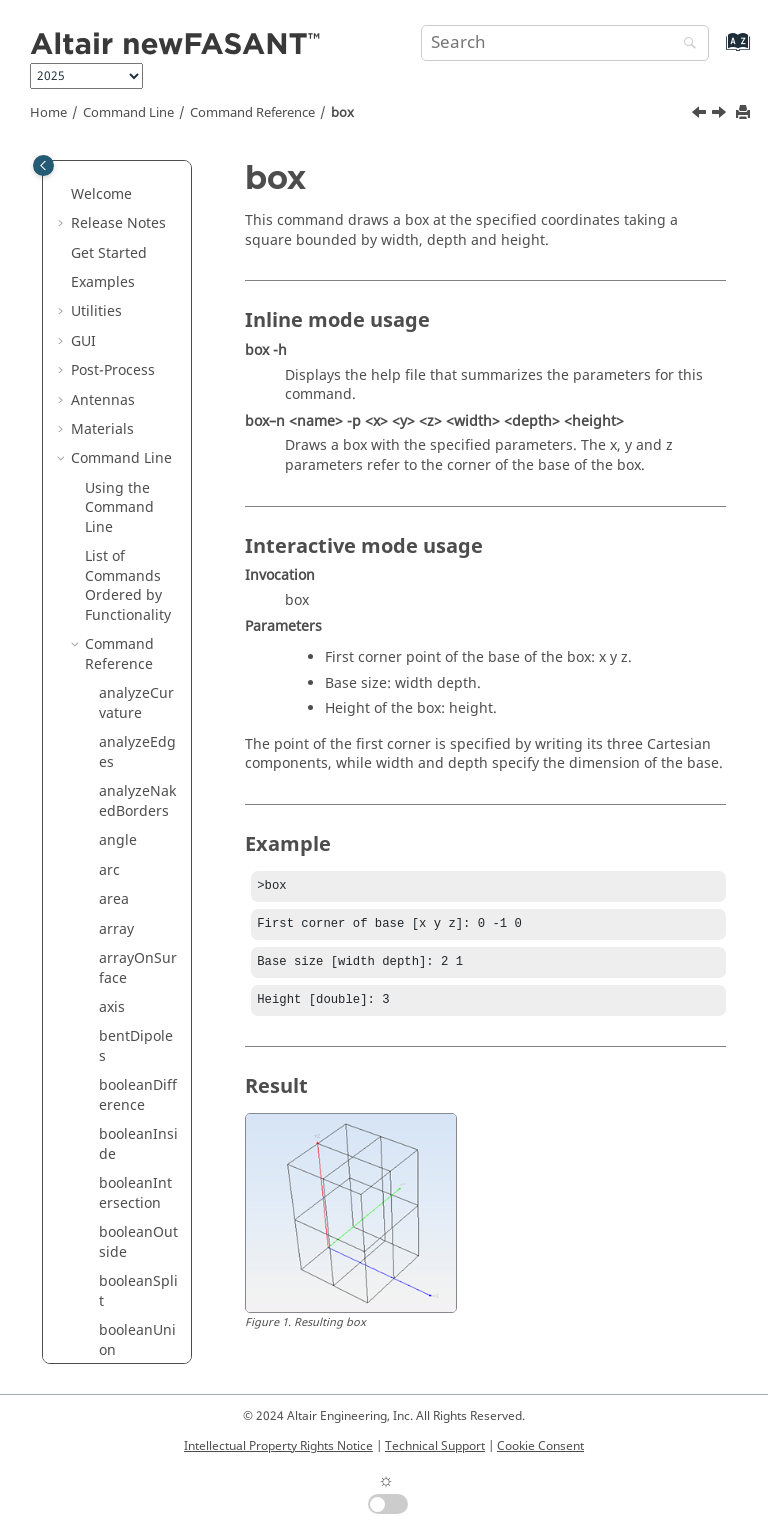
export (120, 1211)
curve (117, 819)
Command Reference (252, 113)
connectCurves (137, 663)
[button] (91, 193)
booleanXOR (135, 398)
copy (114, 731)
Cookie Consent (540, 1446)
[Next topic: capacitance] (721, 115)
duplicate (130, 1064)
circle (117, 496)
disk (112, 1005)
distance (127, 1035)
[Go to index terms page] (716, 51)
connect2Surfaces (138, 614)
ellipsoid (127, 1123)
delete (120, 976)
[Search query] (565, 43)
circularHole (135, 535)
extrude (125, 1270)
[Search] (685, 44)
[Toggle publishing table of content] (43, 165)
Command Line (128, 113)
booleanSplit (138, 300)
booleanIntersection (135, 202)
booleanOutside (138, 251)
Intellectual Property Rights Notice (278, 1446)
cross (116, 761)
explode (125, 1182)
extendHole (137, 1241)
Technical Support (435, 1446)
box (342, 113)
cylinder (126, 947)
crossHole (131, 790)
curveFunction (138, 859)
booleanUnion (137, 349)
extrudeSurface (139, 1358)
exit (111, 1152)
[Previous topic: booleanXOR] (701, 115)
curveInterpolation (138, 908)
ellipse (121, 1094)
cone (115, 574)
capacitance (139, 467)
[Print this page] (745, 113)
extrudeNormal (137, 1309)
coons (118, 702)
